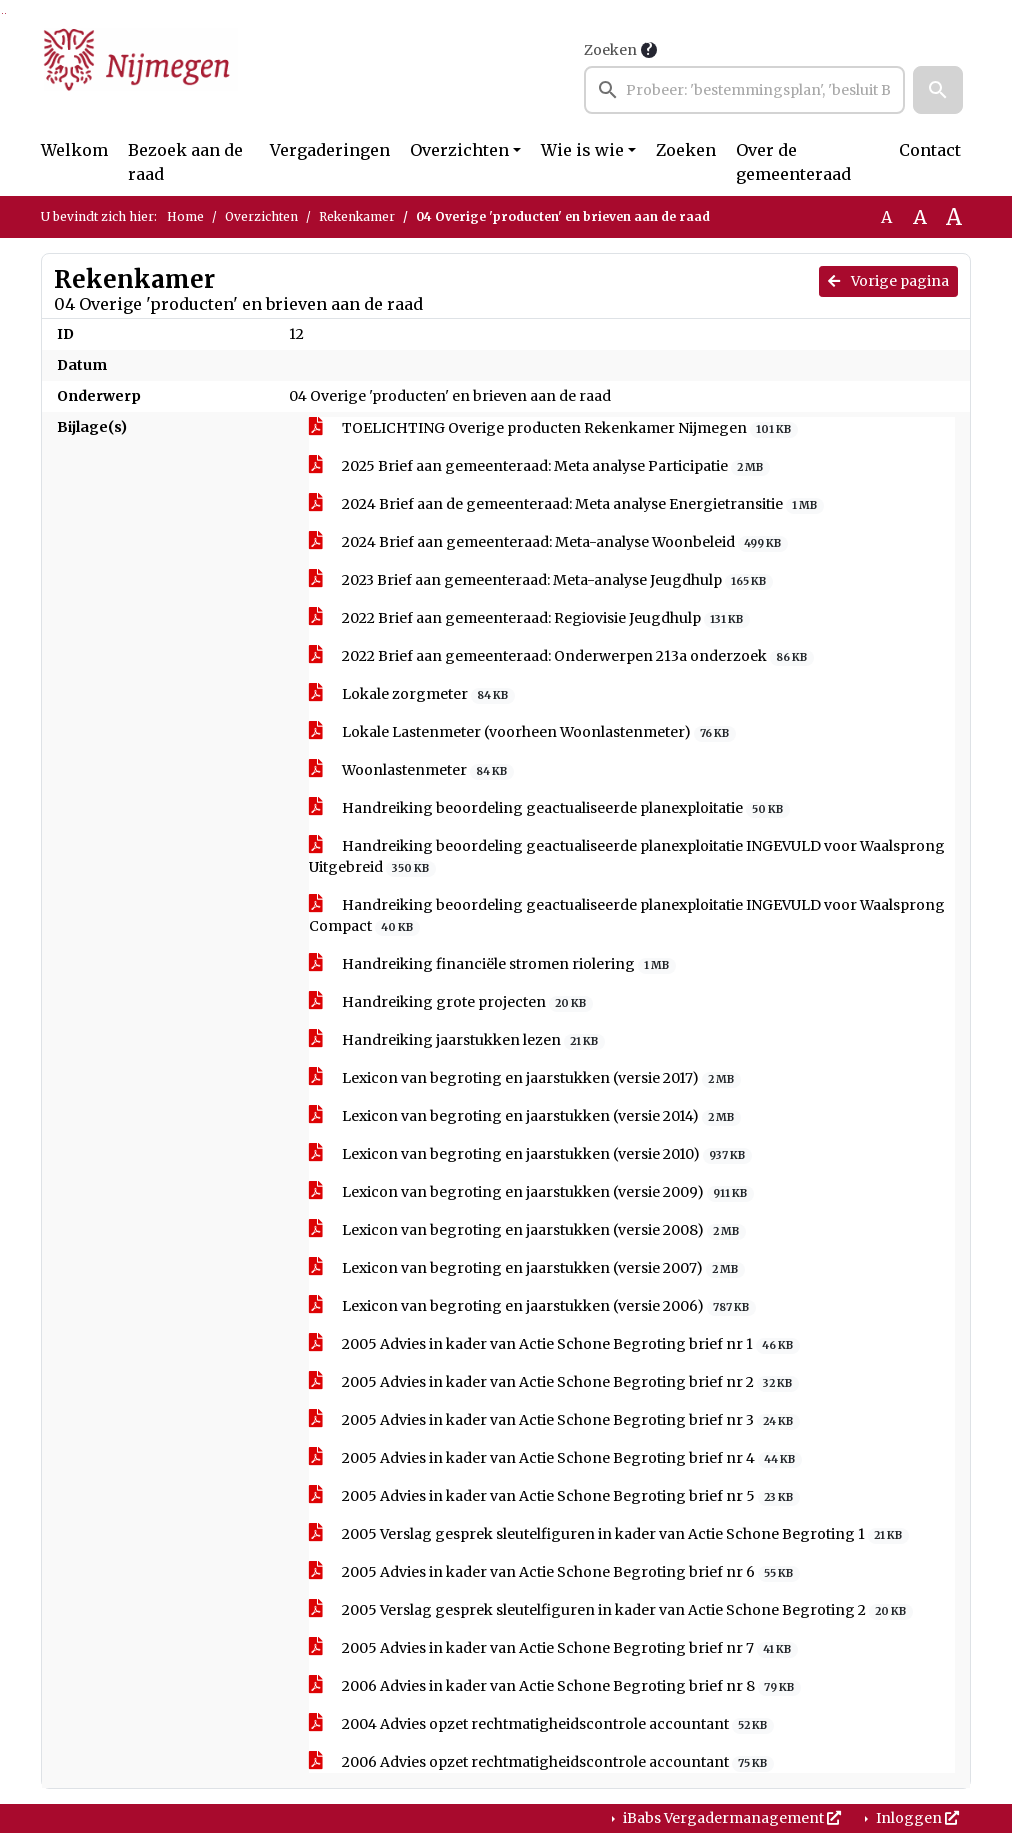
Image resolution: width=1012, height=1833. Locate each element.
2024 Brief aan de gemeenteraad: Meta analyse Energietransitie (566, 504)
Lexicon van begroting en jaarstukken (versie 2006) (532, 1306)
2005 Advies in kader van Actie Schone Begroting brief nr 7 (553, 1648)
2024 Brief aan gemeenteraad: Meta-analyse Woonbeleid (548, 542)
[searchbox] (744, 90)
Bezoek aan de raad (185, 162)
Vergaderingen (330, 150)
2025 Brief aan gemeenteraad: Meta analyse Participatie (539, 466)
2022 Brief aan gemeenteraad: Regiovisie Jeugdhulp (529, 618)
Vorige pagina (888, 281)
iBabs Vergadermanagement (730, 1818)
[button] (938, 90)
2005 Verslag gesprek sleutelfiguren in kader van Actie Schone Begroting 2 (611, 1610)
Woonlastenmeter (411, 770)
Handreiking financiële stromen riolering (492, 964)
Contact (930, 150)
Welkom (74, 150)
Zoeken (610, 50)
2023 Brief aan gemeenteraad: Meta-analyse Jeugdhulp (541, 580)
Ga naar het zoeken (2, 13)
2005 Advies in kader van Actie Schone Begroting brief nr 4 (555, 1458)
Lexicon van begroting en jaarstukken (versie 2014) (525, 1116)
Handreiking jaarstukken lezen (457, 1040)
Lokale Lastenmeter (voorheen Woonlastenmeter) (522, 732)
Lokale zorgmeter (412, 694)
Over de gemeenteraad (793, 162)
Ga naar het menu (5, 13)
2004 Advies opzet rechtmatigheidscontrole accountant (541, 1724)
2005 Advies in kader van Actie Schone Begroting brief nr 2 (554, 1382)
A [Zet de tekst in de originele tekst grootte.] (886, 217)
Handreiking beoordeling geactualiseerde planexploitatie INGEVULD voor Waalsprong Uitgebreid (627, 857)
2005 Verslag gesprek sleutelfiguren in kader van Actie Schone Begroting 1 (609, 1534)
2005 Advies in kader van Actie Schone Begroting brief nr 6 (554, 1572)
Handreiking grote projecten (451, 1002)
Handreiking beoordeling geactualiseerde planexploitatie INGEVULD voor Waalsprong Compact (627, 916)
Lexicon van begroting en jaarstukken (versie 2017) (525, 1078)
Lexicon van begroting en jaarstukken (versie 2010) (530, 1154)
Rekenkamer (357, 216)
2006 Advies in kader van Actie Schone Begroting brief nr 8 (555, 1686)
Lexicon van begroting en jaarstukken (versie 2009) (531, 1192)
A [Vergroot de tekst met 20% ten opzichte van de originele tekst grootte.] (920, 217)
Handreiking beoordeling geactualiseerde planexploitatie (549, 808)
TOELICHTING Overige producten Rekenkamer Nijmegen (553, 428)
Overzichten (459, 150)
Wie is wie (582, 150)
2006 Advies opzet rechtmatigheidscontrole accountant (541, 1762)
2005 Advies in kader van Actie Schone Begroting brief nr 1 (554, 1344)
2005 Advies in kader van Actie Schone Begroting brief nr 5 (554, 1496)
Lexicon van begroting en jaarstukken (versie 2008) (527, 1230)
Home (185, 216)
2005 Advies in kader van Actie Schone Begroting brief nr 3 (554, 1420)
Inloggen (916, 1818)
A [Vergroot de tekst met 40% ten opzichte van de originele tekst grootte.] (954, 217)
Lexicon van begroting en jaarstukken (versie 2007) (527, 1268)
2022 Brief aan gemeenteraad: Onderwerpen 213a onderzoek (561, 656)
